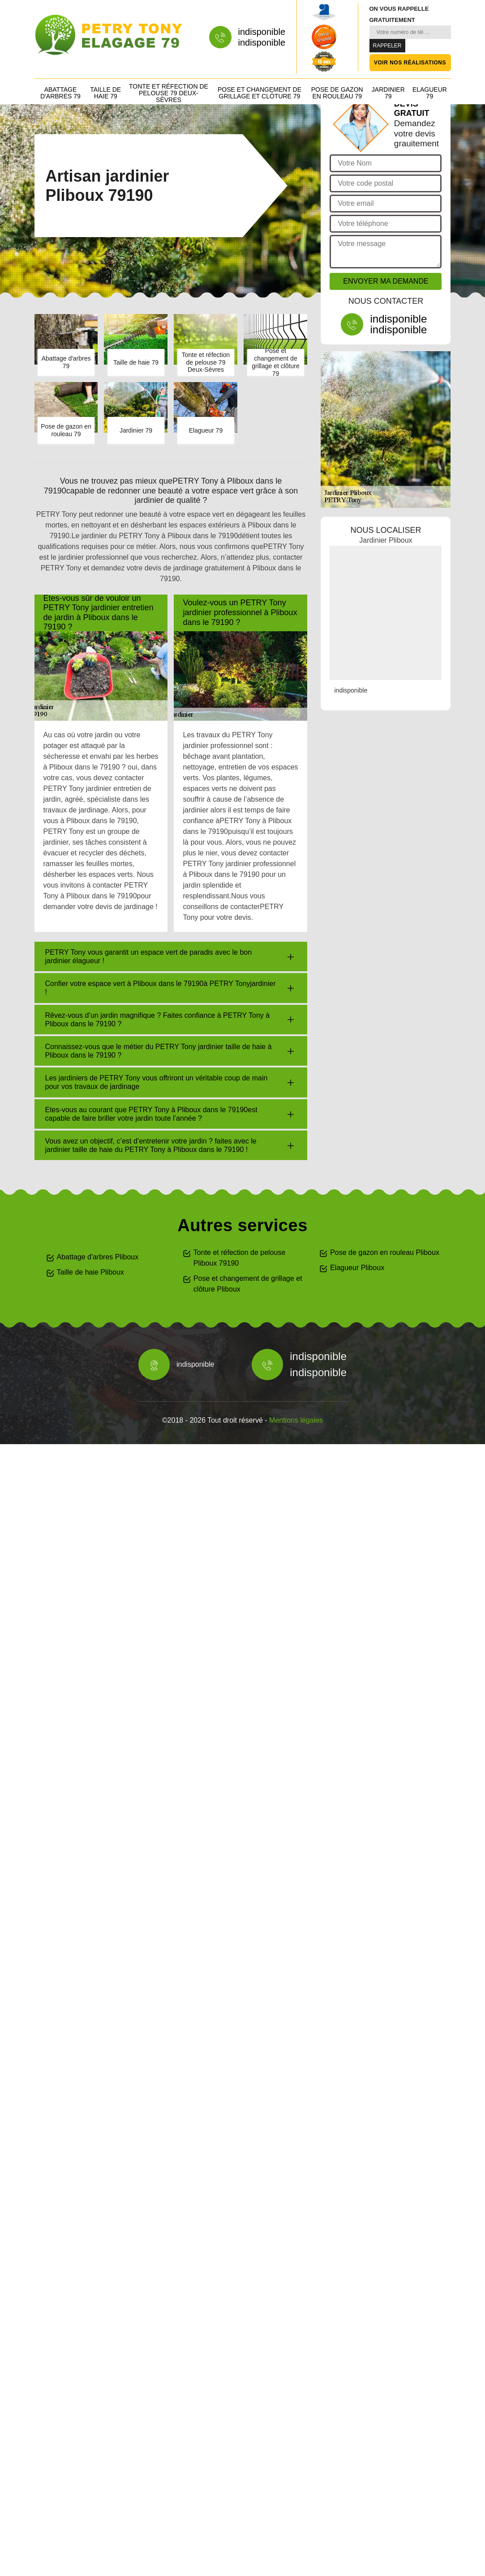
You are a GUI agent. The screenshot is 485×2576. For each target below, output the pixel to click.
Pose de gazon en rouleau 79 (337, 93)
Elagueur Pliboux (357, 1267)
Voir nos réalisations (410, 63)
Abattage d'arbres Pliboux (98, 1257)
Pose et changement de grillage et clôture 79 (259, 93)
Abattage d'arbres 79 (60, 93)
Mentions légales (296, 1420)
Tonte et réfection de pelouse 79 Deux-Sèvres (168, 93)
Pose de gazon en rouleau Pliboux (384, 1252)
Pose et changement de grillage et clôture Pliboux (247, 1284)
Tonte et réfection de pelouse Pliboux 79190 (239, 1258)
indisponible (262, 32)
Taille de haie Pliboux (90, 1272)
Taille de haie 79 (105, 93)
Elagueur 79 (429, 93)
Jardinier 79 (388, 93)
